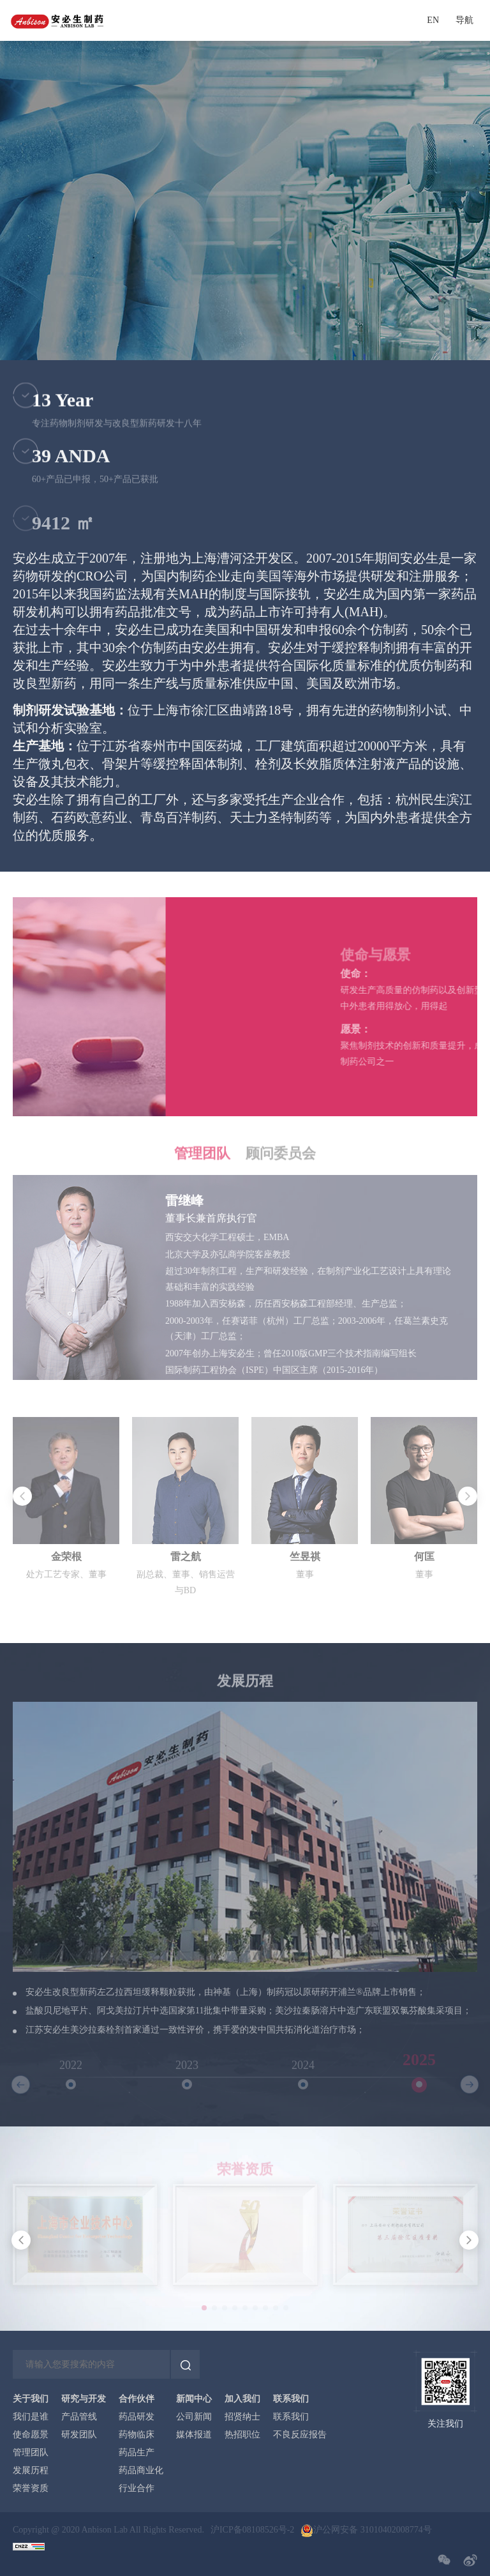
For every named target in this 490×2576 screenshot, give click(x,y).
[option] (245, 1530)
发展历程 (30, 2470)
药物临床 (136, 2434)
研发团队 (79, 2434)
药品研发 (136, 2417)
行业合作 (136, 2488)
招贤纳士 (242, 2417)
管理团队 (30, 2452)
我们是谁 (30, 2417)
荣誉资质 (30, 2488)
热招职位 (242, 2434)
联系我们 (291, 2417)
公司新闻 (194, 2417)
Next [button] (470, 1530)
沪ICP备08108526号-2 (252, 2529)
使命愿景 (30, 2434)
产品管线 (79, 2417)
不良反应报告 (300, 2434)
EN (433, 20)
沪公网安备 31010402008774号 (372, 2529)
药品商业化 (141, 2470)
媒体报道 (194, 2434)
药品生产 (136, 2452)
